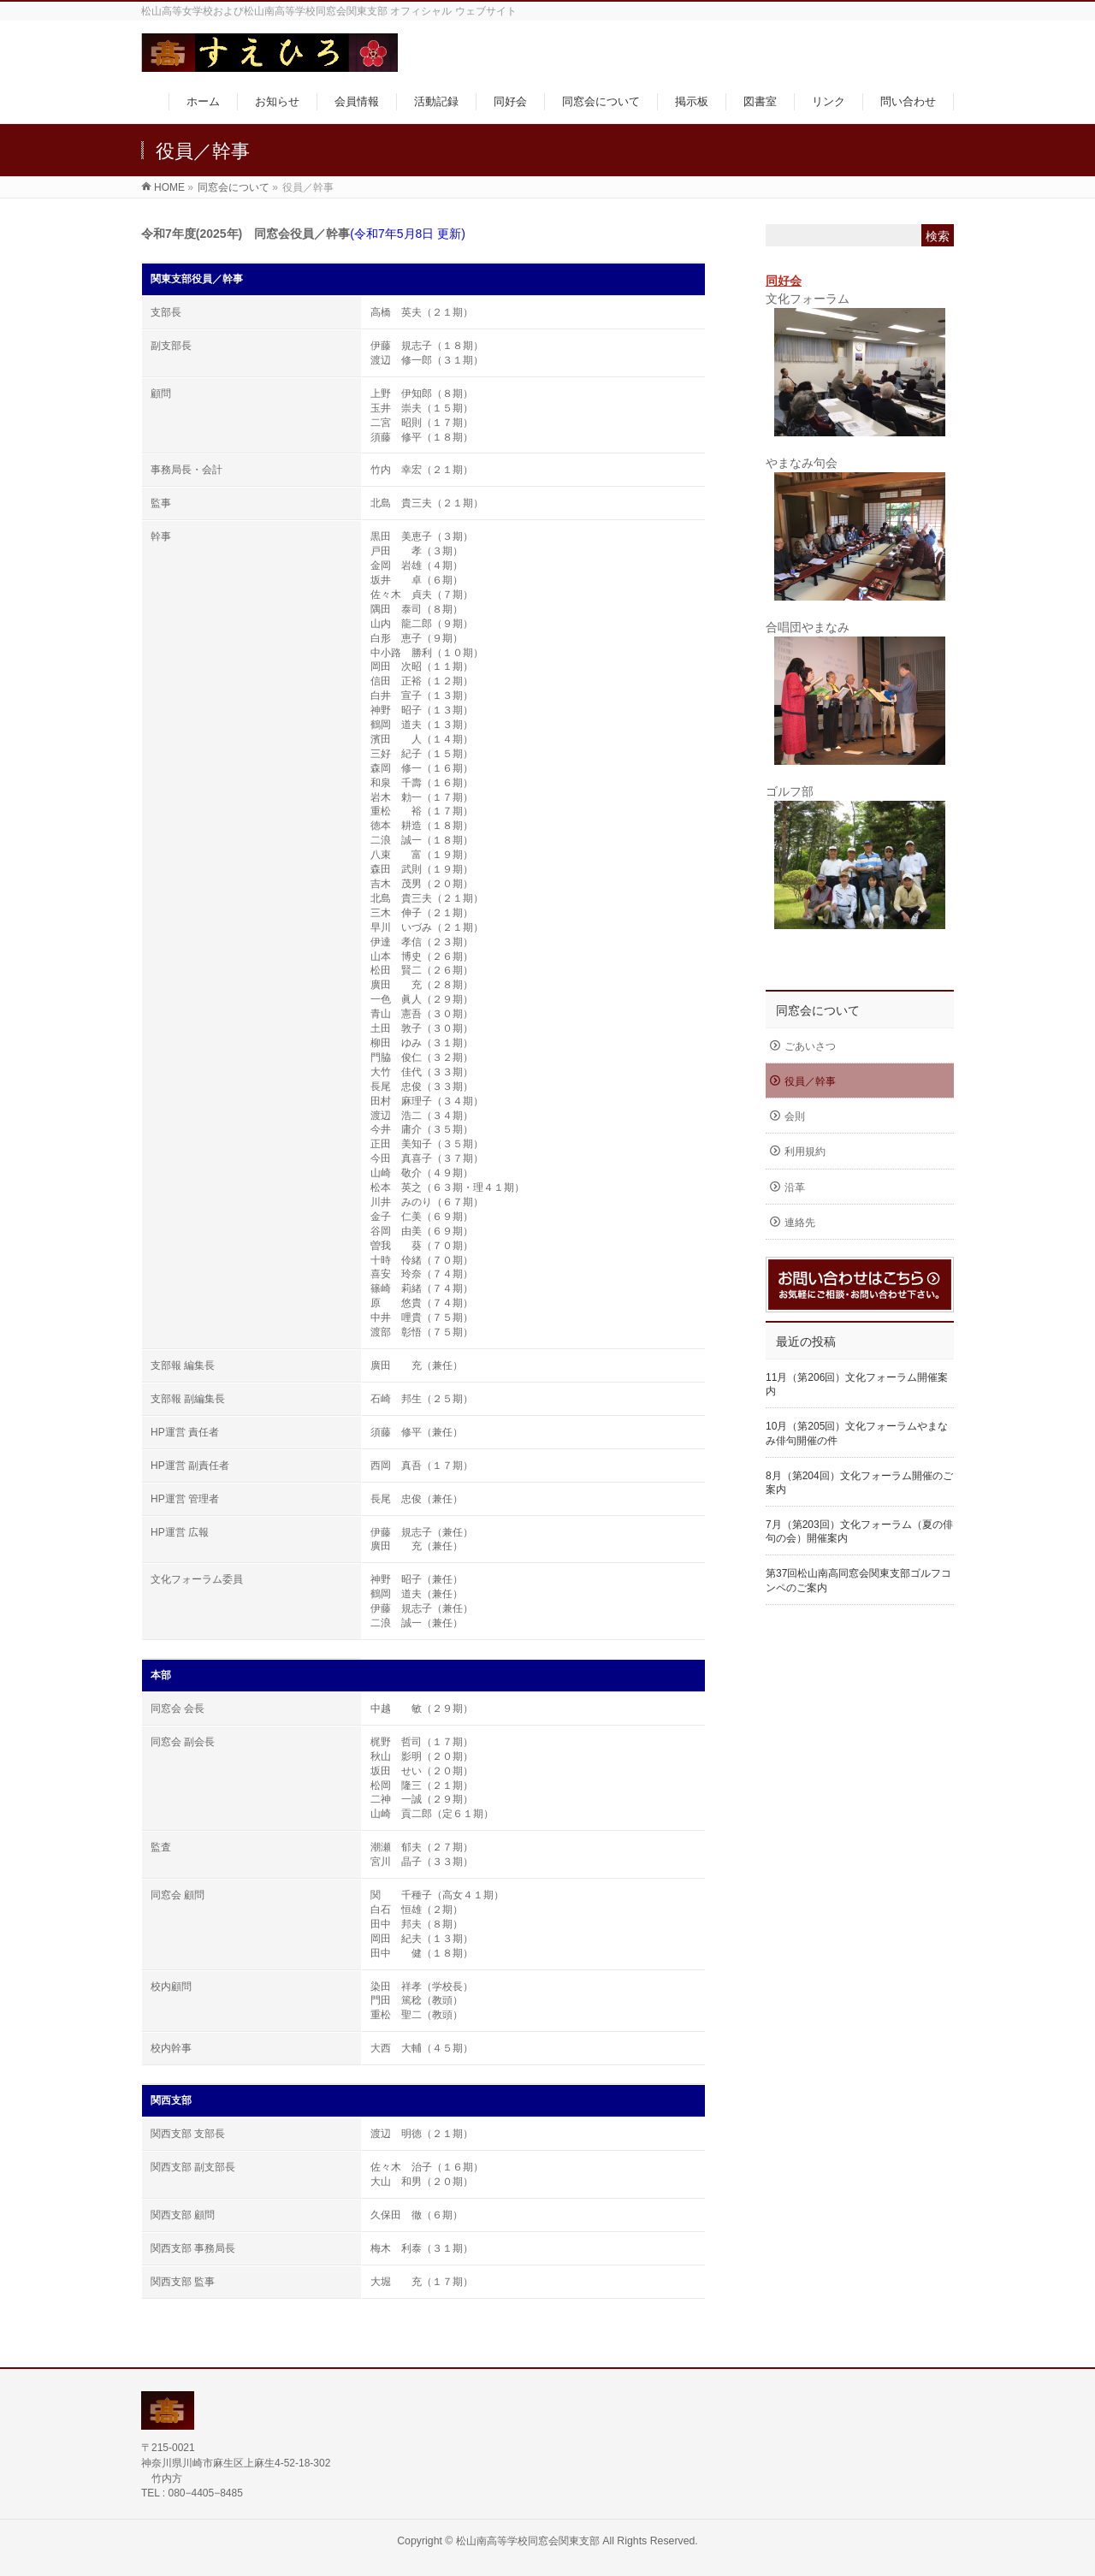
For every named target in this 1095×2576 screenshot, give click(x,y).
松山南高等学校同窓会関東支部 (528, 2541)
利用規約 (805, 1152)
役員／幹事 (810, 1081)
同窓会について (818, 1010)
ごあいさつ (810, 1046)
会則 (794, 1116)
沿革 (794, 1187)
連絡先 (799, 1223)
